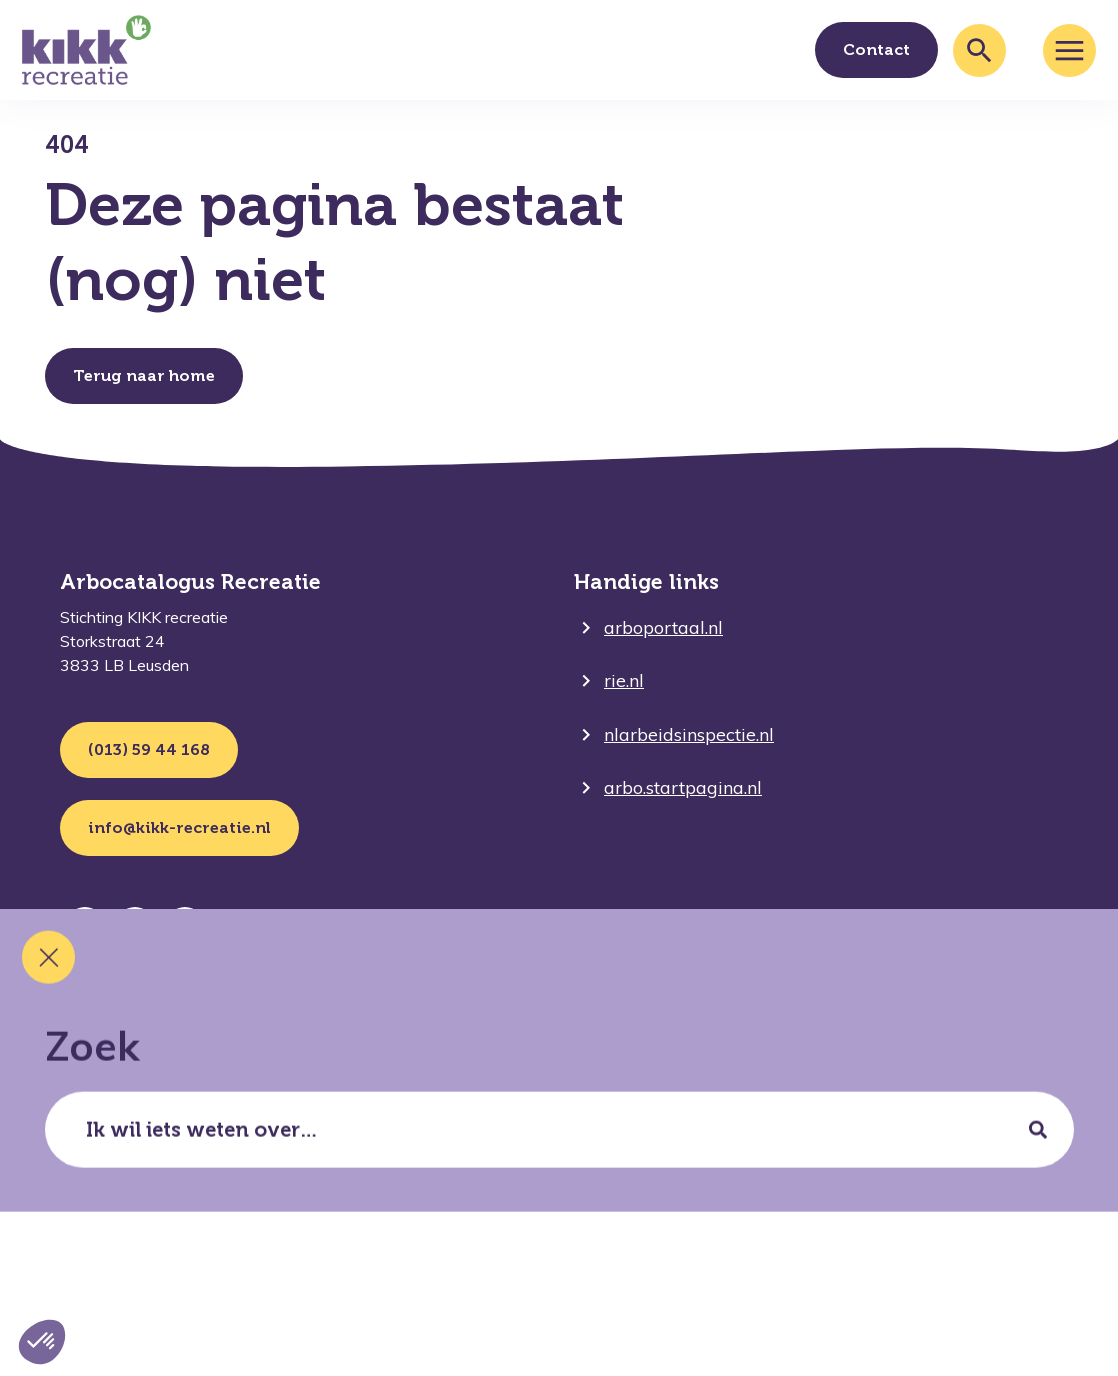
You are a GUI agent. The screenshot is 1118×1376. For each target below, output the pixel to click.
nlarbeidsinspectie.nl (689, 734)
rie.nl (624, 680)
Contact (876, 49)
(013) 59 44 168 (149, 749)
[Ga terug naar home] (86, 50)
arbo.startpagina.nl (683, 787)
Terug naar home (144, 375)
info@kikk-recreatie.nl (179, 827)
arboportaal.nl (663, 627)
